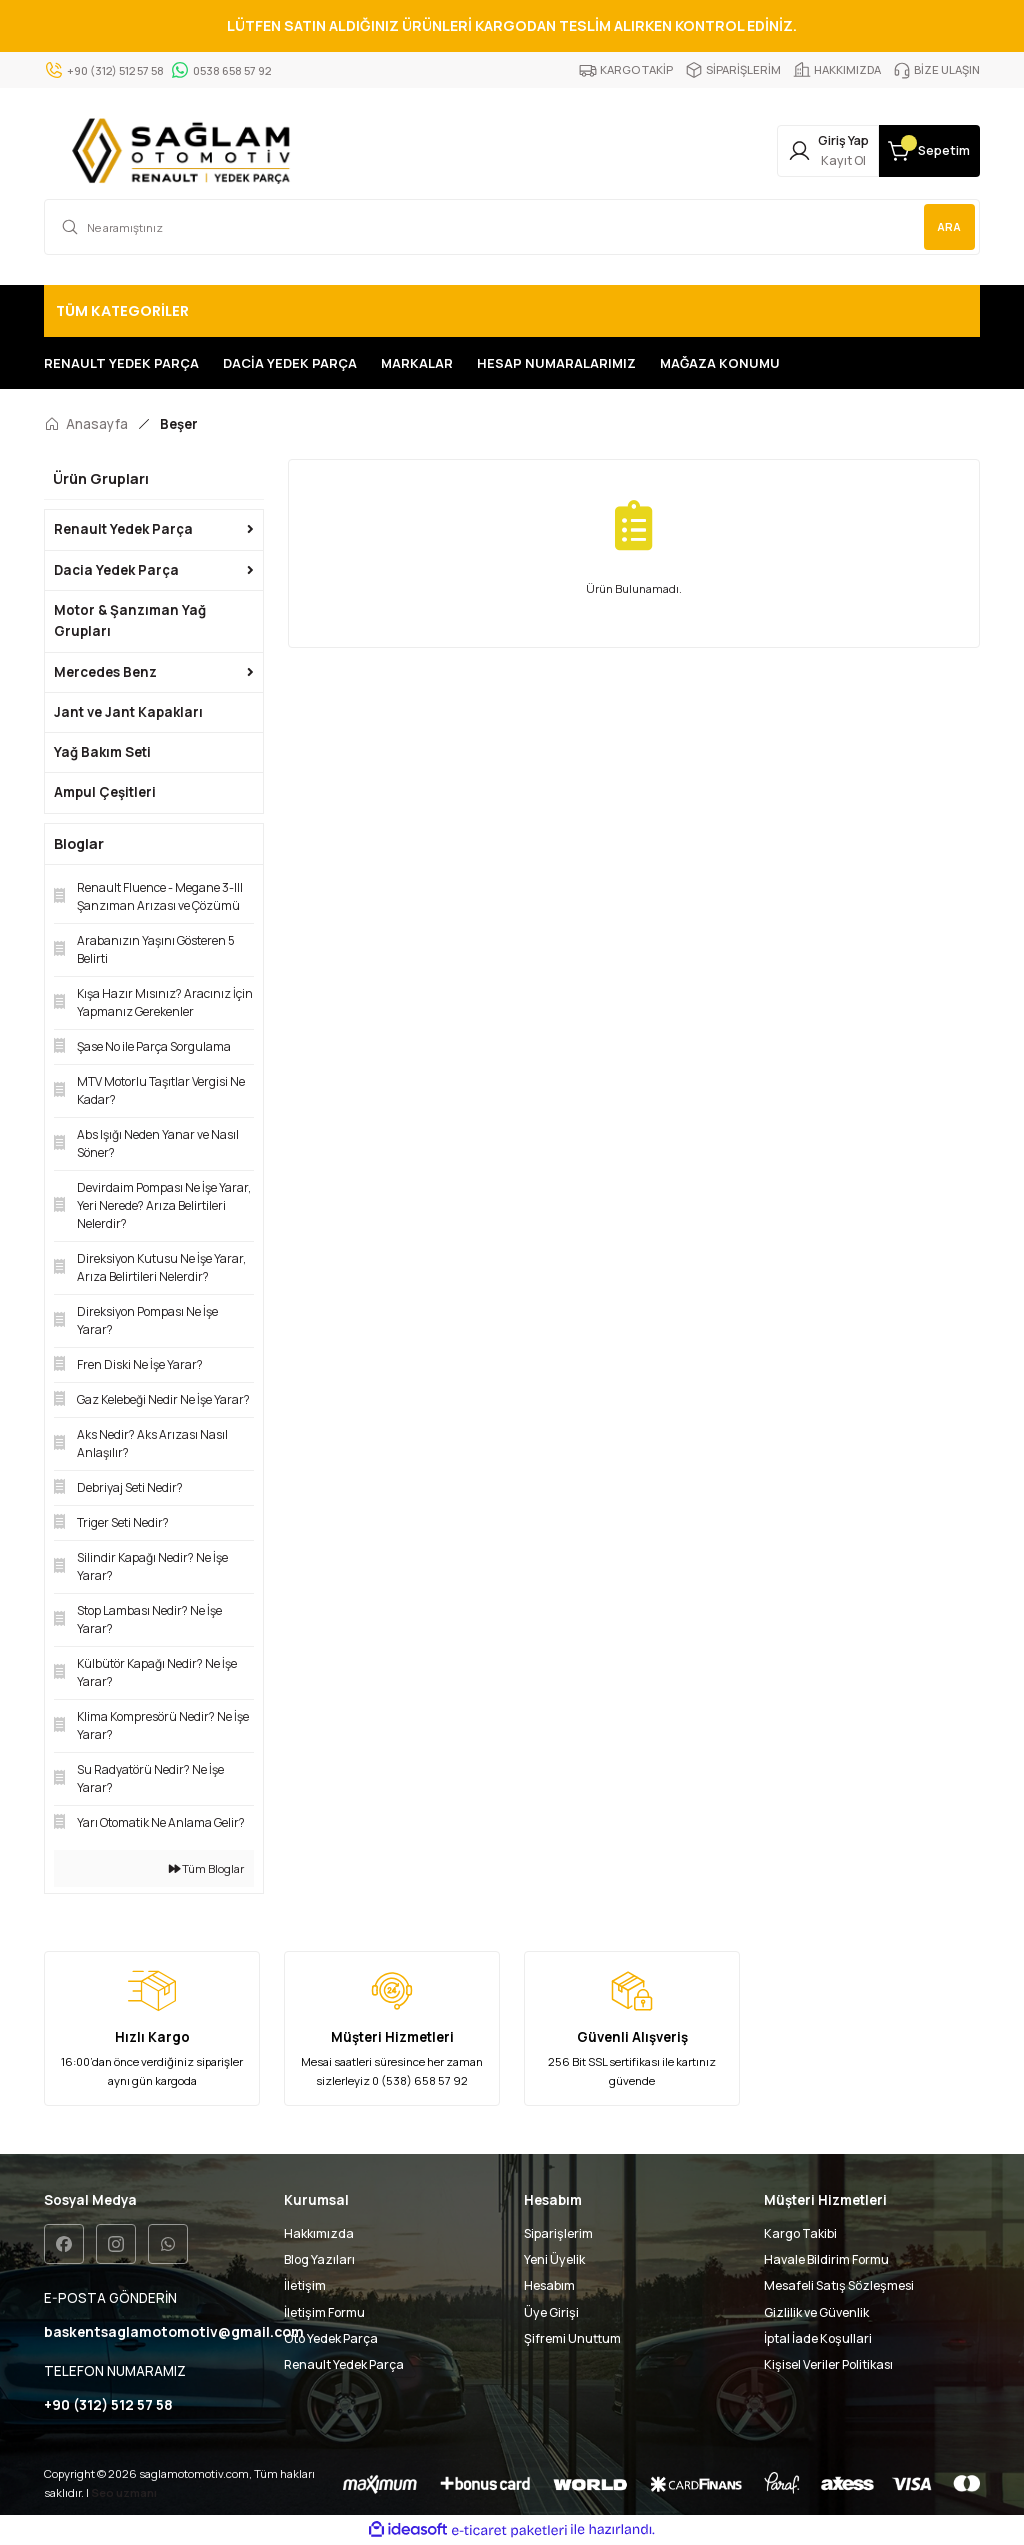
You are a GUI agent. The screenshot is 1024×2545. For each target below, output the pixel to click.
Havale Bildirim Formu (826, 2259)
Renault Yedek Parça (344, 2364)
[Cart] (914, 151)
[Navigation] (512, 311)
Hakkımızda (319, 2233)
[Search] (512, 227)
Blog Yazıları (319, 2259)
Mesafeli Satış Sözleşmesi (839, 2285)
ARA (947, 226)
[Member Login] (782, 151)
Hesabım (549, 2285)
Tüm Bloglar (206, 1868)
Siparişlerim (558, 2233)
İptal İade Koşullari (818, 2338)
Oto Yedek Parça (331, 2338)
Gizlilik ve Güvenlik (816, 2312)
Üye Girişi (551, 2312)
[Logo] (185, 151)
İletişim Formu (324, 2312)
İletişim (305, 2285)
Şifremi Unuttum (572, 2338)
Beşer (179, 424)
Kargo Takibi (800, 2233)
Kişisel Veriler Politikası (828, 2364)
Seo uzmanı (124, 2493)
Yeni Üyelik (554, 2259)
